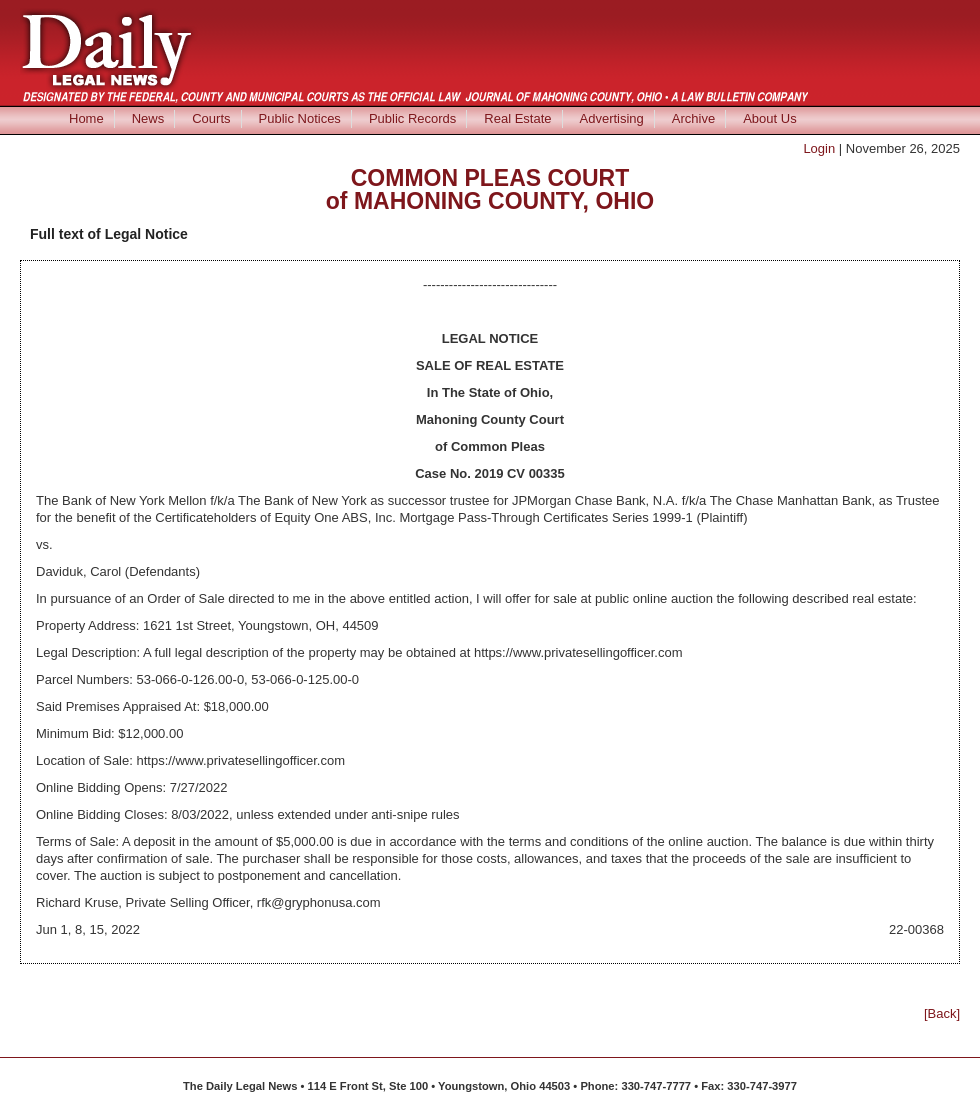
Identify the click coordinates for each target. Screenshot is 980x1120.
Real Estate (517, 118)
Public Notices (300, 118)
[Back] (942, 1013)
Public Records (412, 118)
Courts (211, 118)
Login (819, 148)
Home (86, 118)
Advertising (612, 118)
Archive (693, 118)
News (148, 118)
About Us (769, 118)
